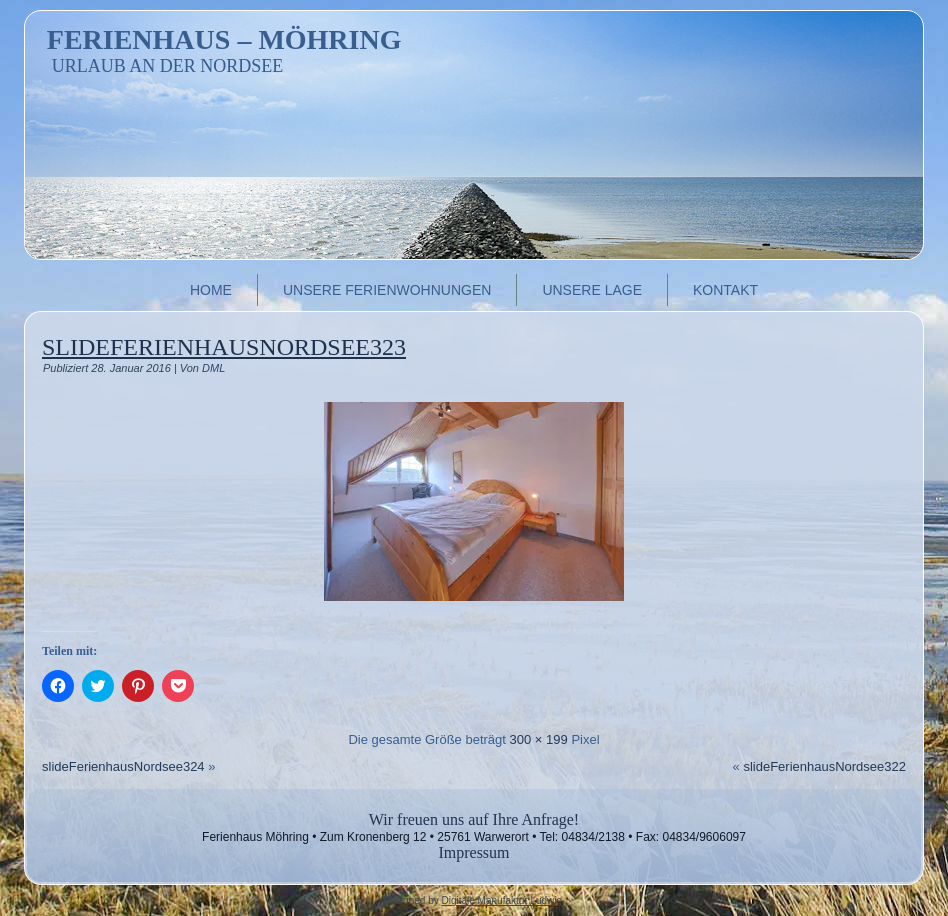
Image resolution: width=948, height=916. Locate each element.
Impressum (473, 852)
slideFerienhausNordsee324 (123, 766)
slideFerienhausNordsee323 (224, 347)
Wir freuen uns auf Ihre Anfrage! (474, 819)
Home (211, 290)
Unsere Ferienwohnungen (387, 290)
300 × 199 (539, 739)
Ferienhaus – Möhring (224, 39)
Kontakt (725, 290)
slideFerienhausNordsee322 (824, 766)
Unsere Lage (592, 290)
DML (213, 368)
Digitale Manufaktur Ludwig (501, 900)
